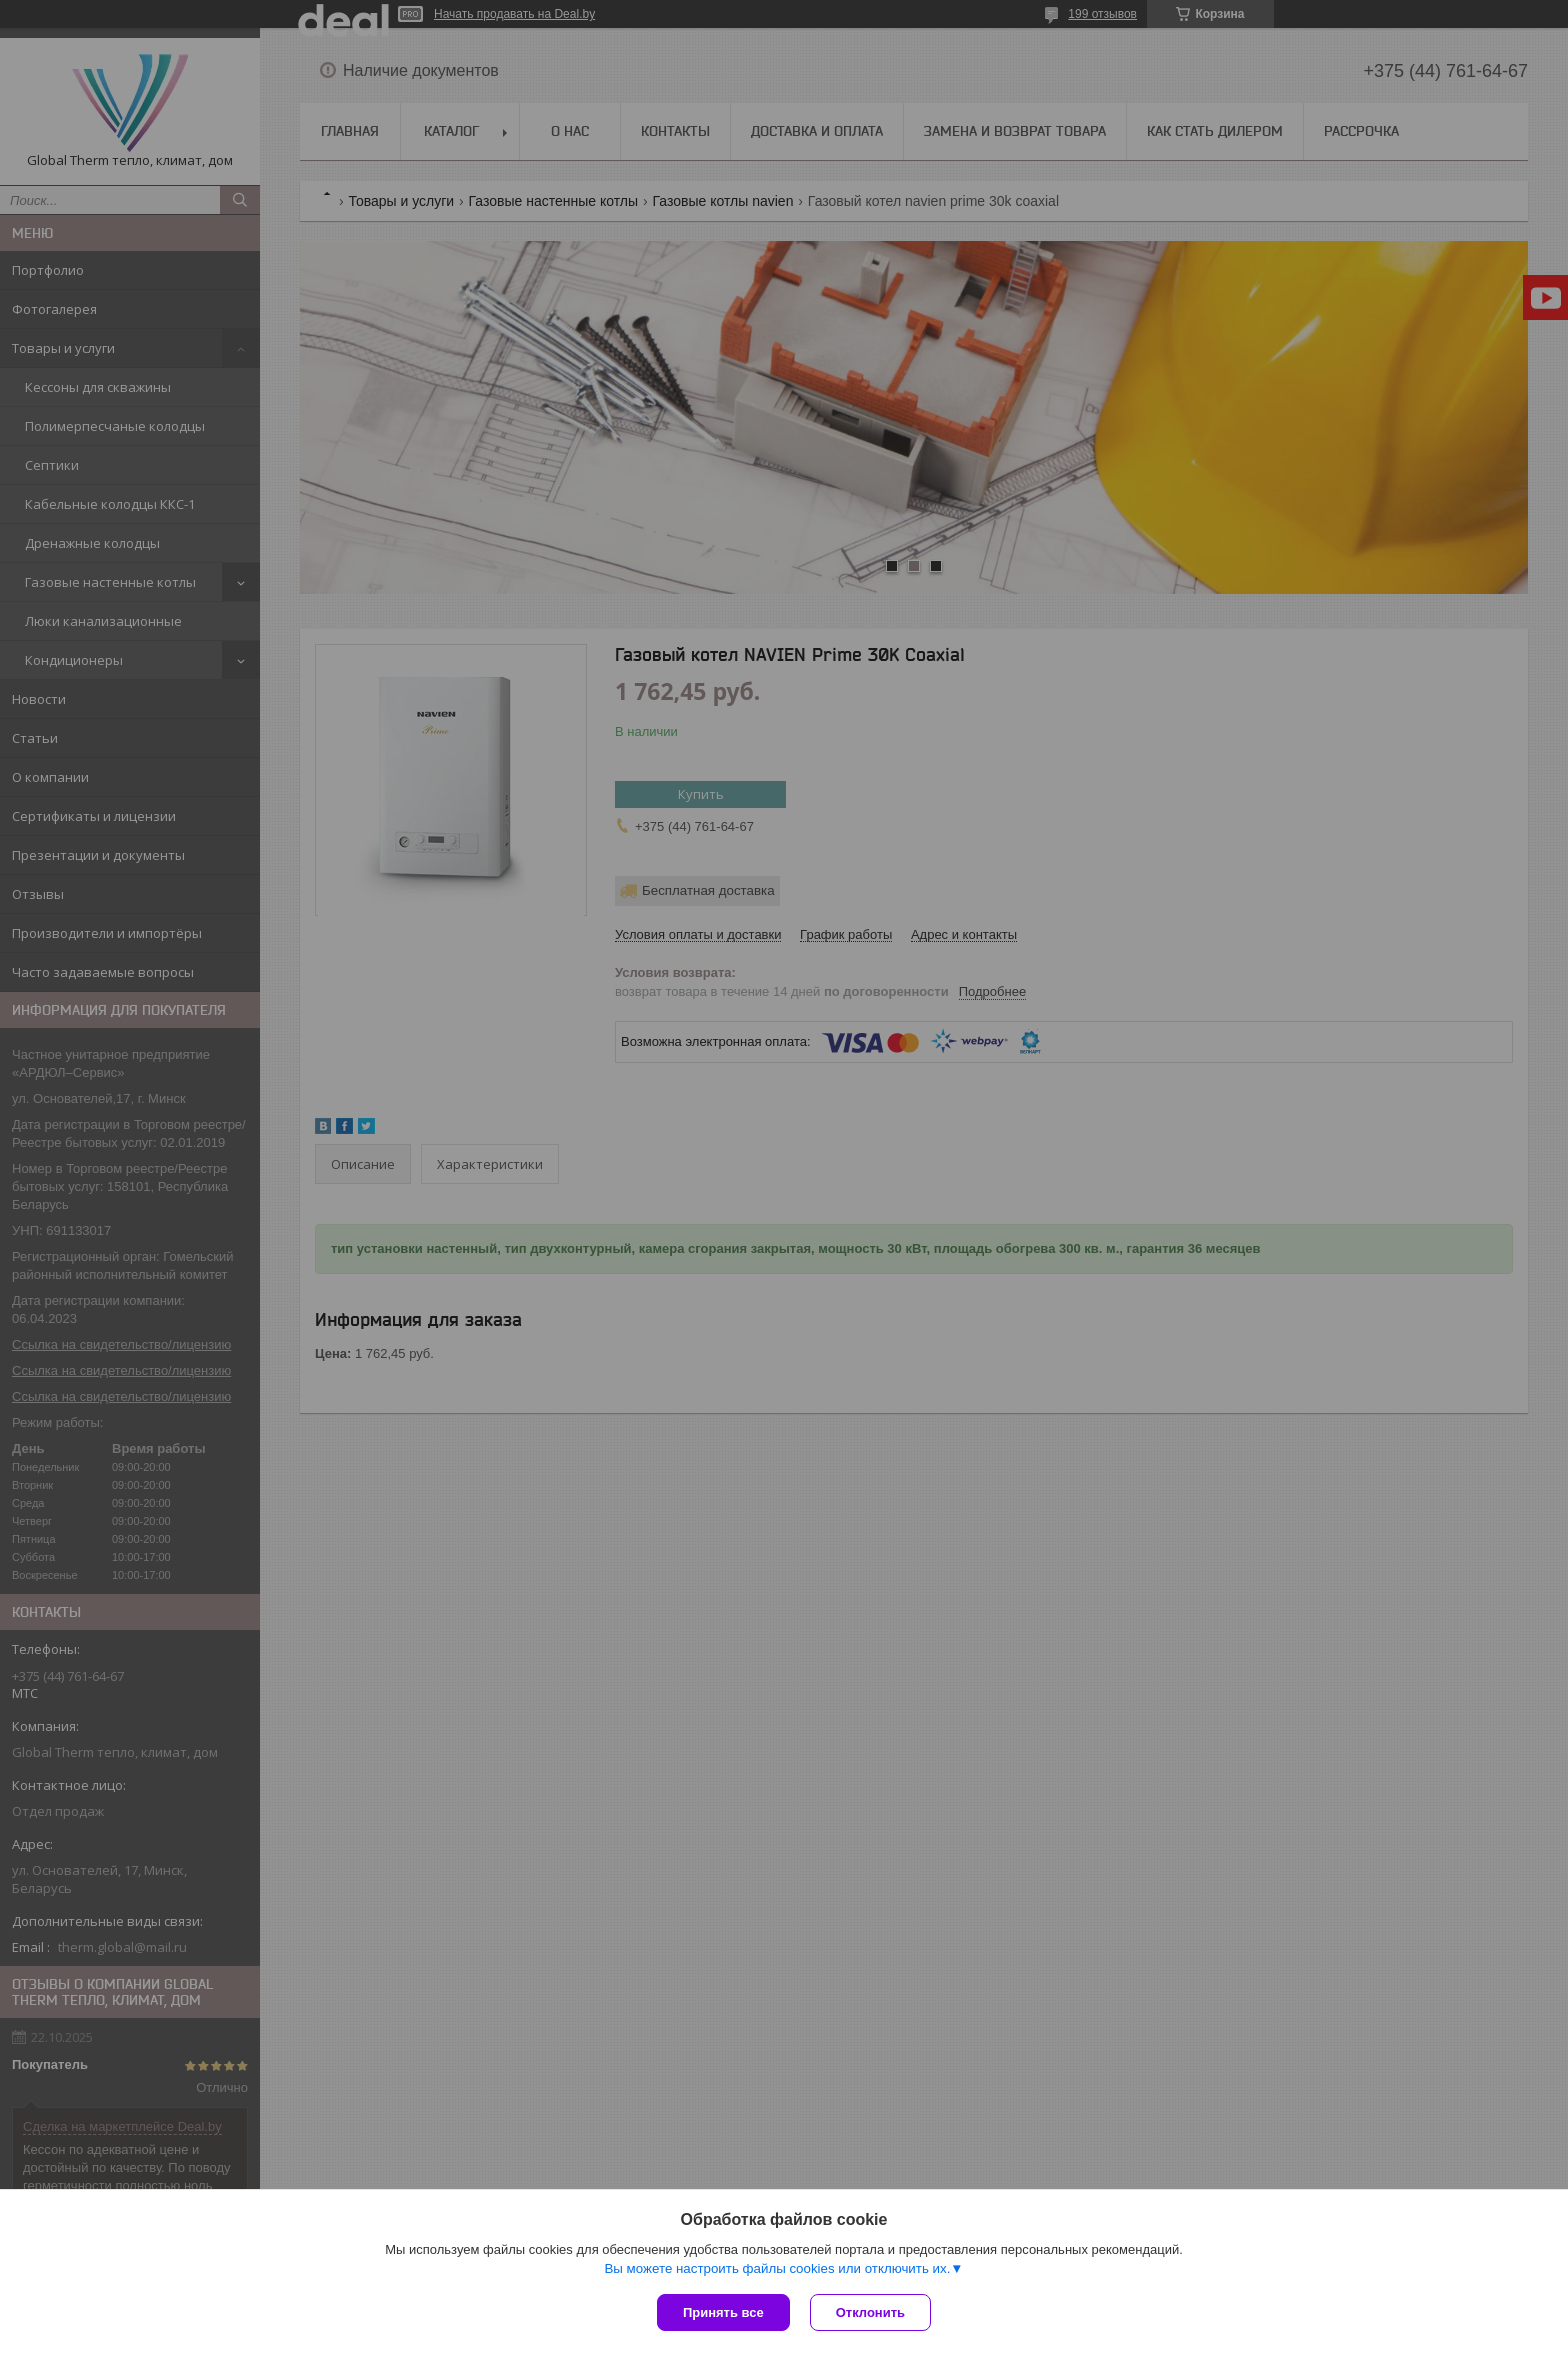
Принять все (723, 2312)
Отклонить (870, 2312)
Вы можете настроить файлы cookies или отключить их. (777, 2268)
